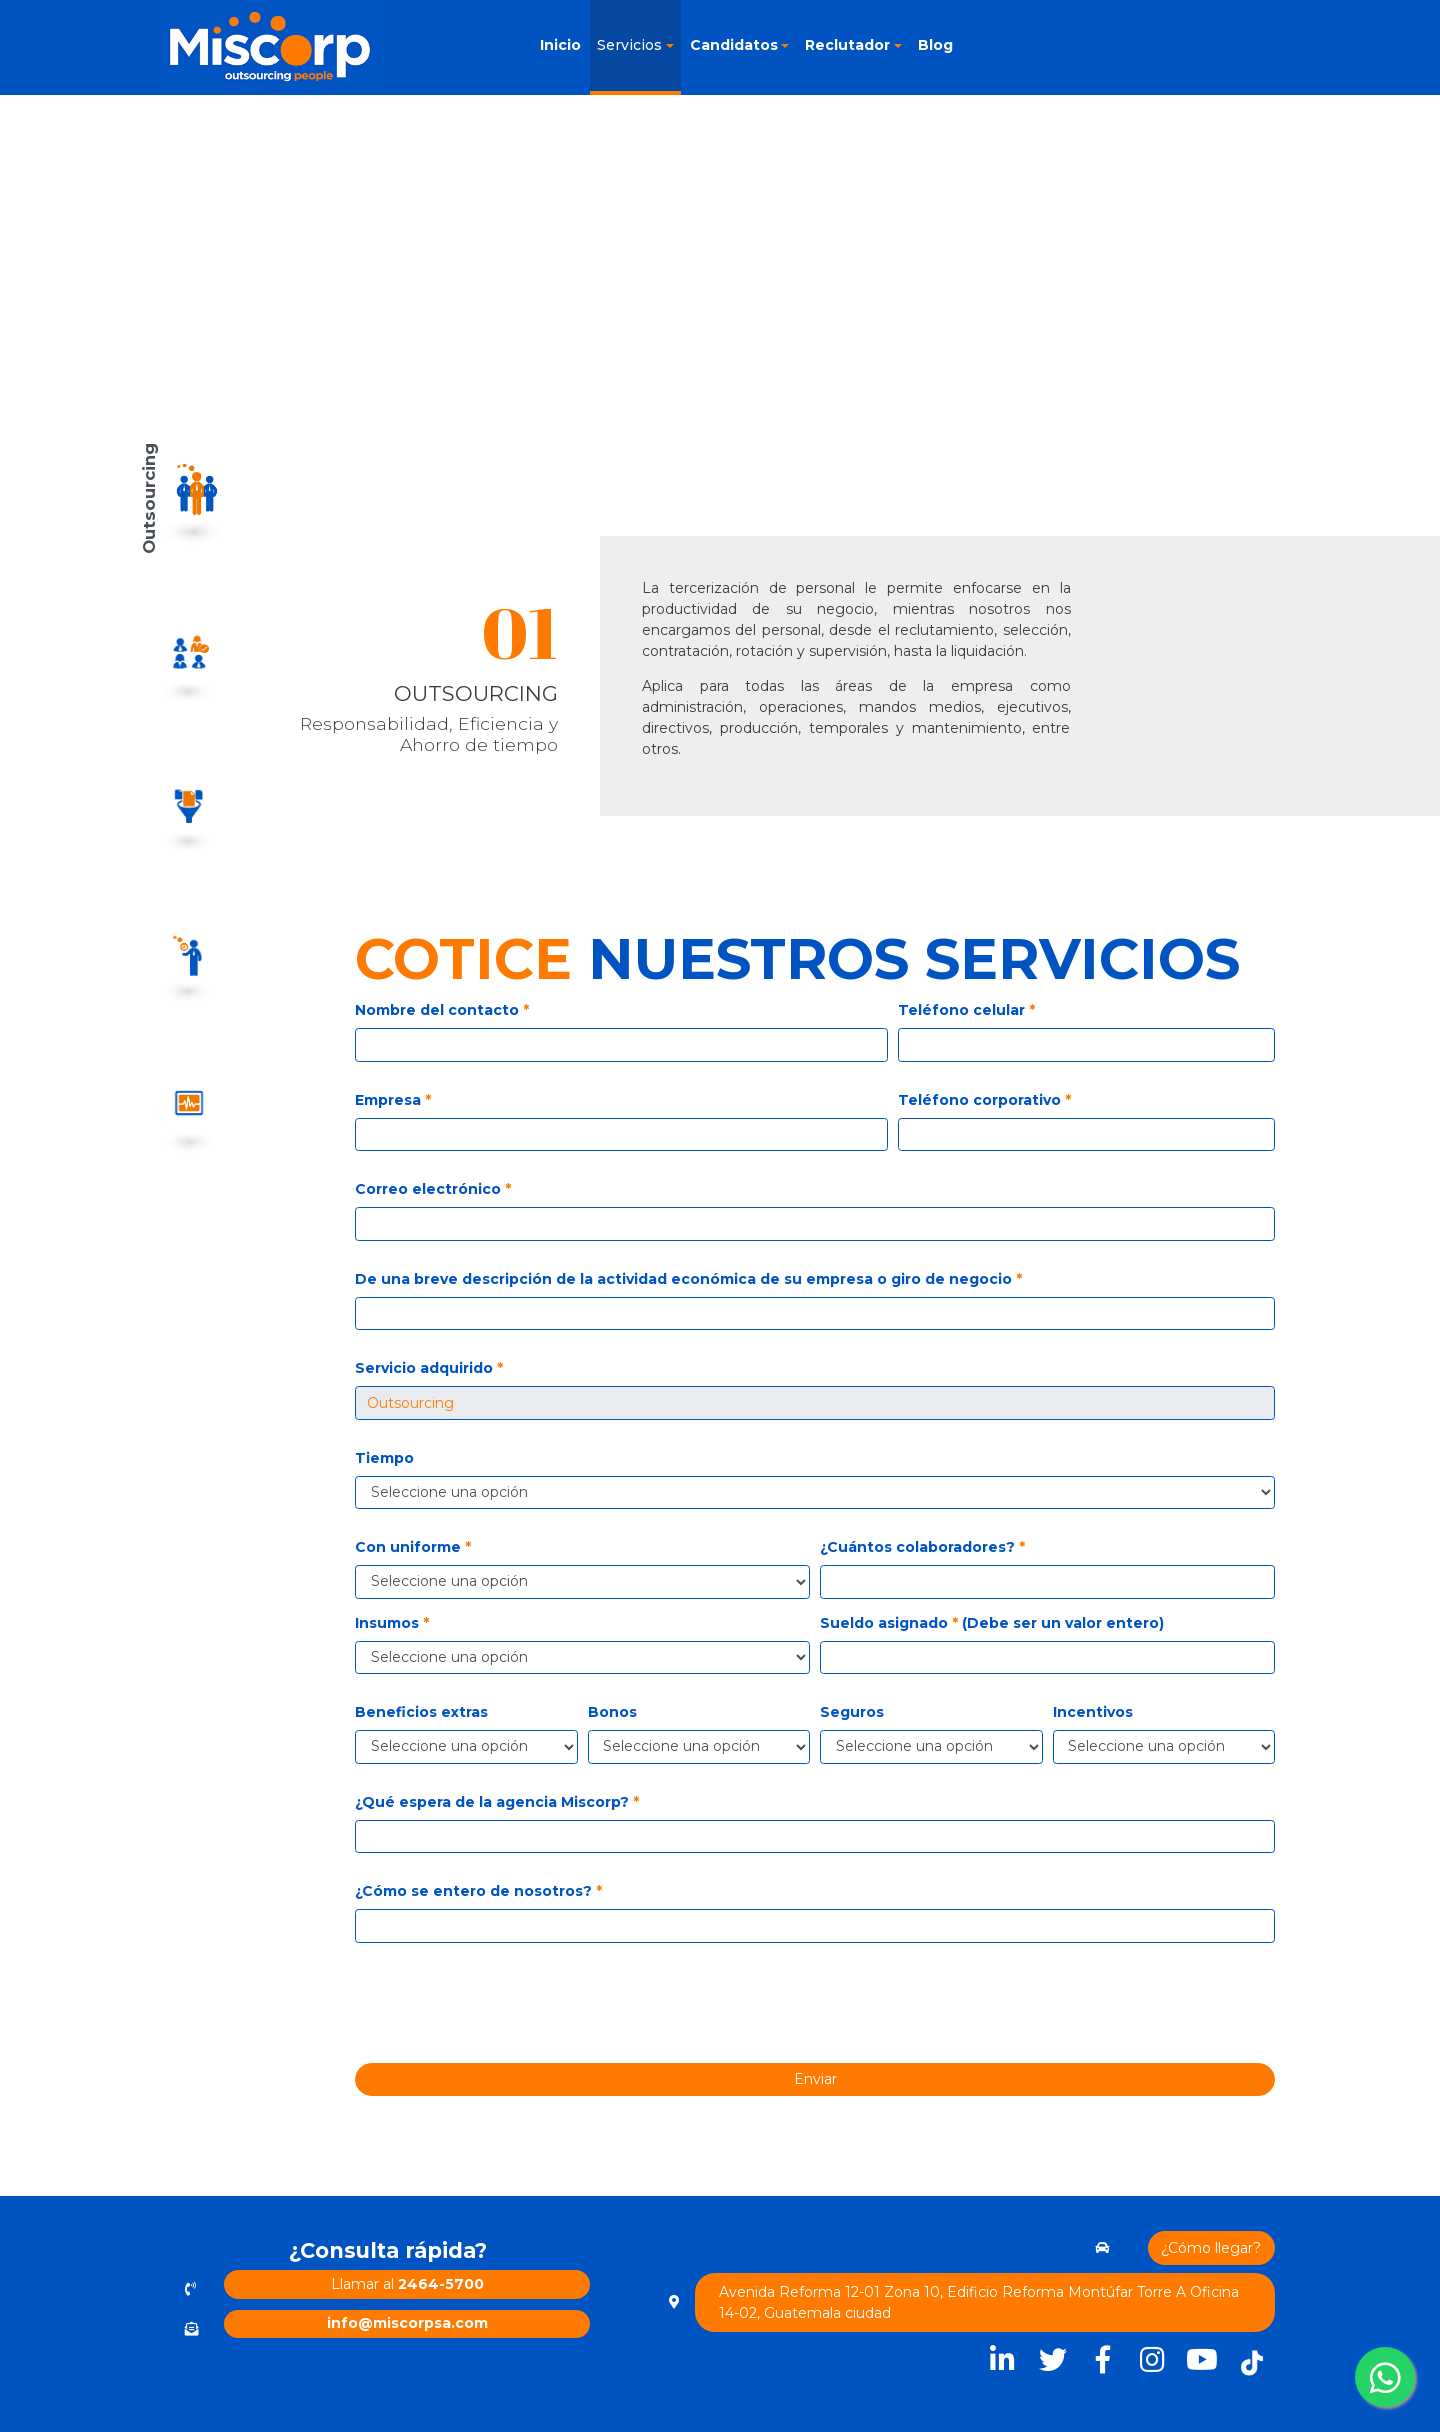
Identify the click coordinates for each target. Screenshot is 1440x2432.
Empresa (393, 1100)
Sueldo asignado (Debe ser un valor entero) (992, 1623)
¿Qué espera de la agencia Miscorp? (497, 1802)
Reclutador (847, 45)
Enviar (815, 2079)
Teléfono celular (966, 1010)
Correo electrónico (433, 1189)
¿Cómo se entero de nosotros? (478, 1891)
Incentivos (1093, 1712)
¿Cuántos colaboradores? (922, 1547)
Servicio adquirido (429, 1368)
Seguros (852, 1712)
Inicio (560, 45)
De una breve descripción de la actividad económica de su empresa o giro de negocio (688, 1279)
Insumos (392, 1623)
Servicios (629, 45)
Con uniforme (413, 1547)
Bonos (612, 1712)
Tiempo (384, 1458)
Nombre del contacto (442, 1010)
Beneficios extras (421, 1712)
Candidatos (734, 45)
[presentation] (824, 2010)
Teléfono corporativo (984, 1100)
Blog (935, 45)
